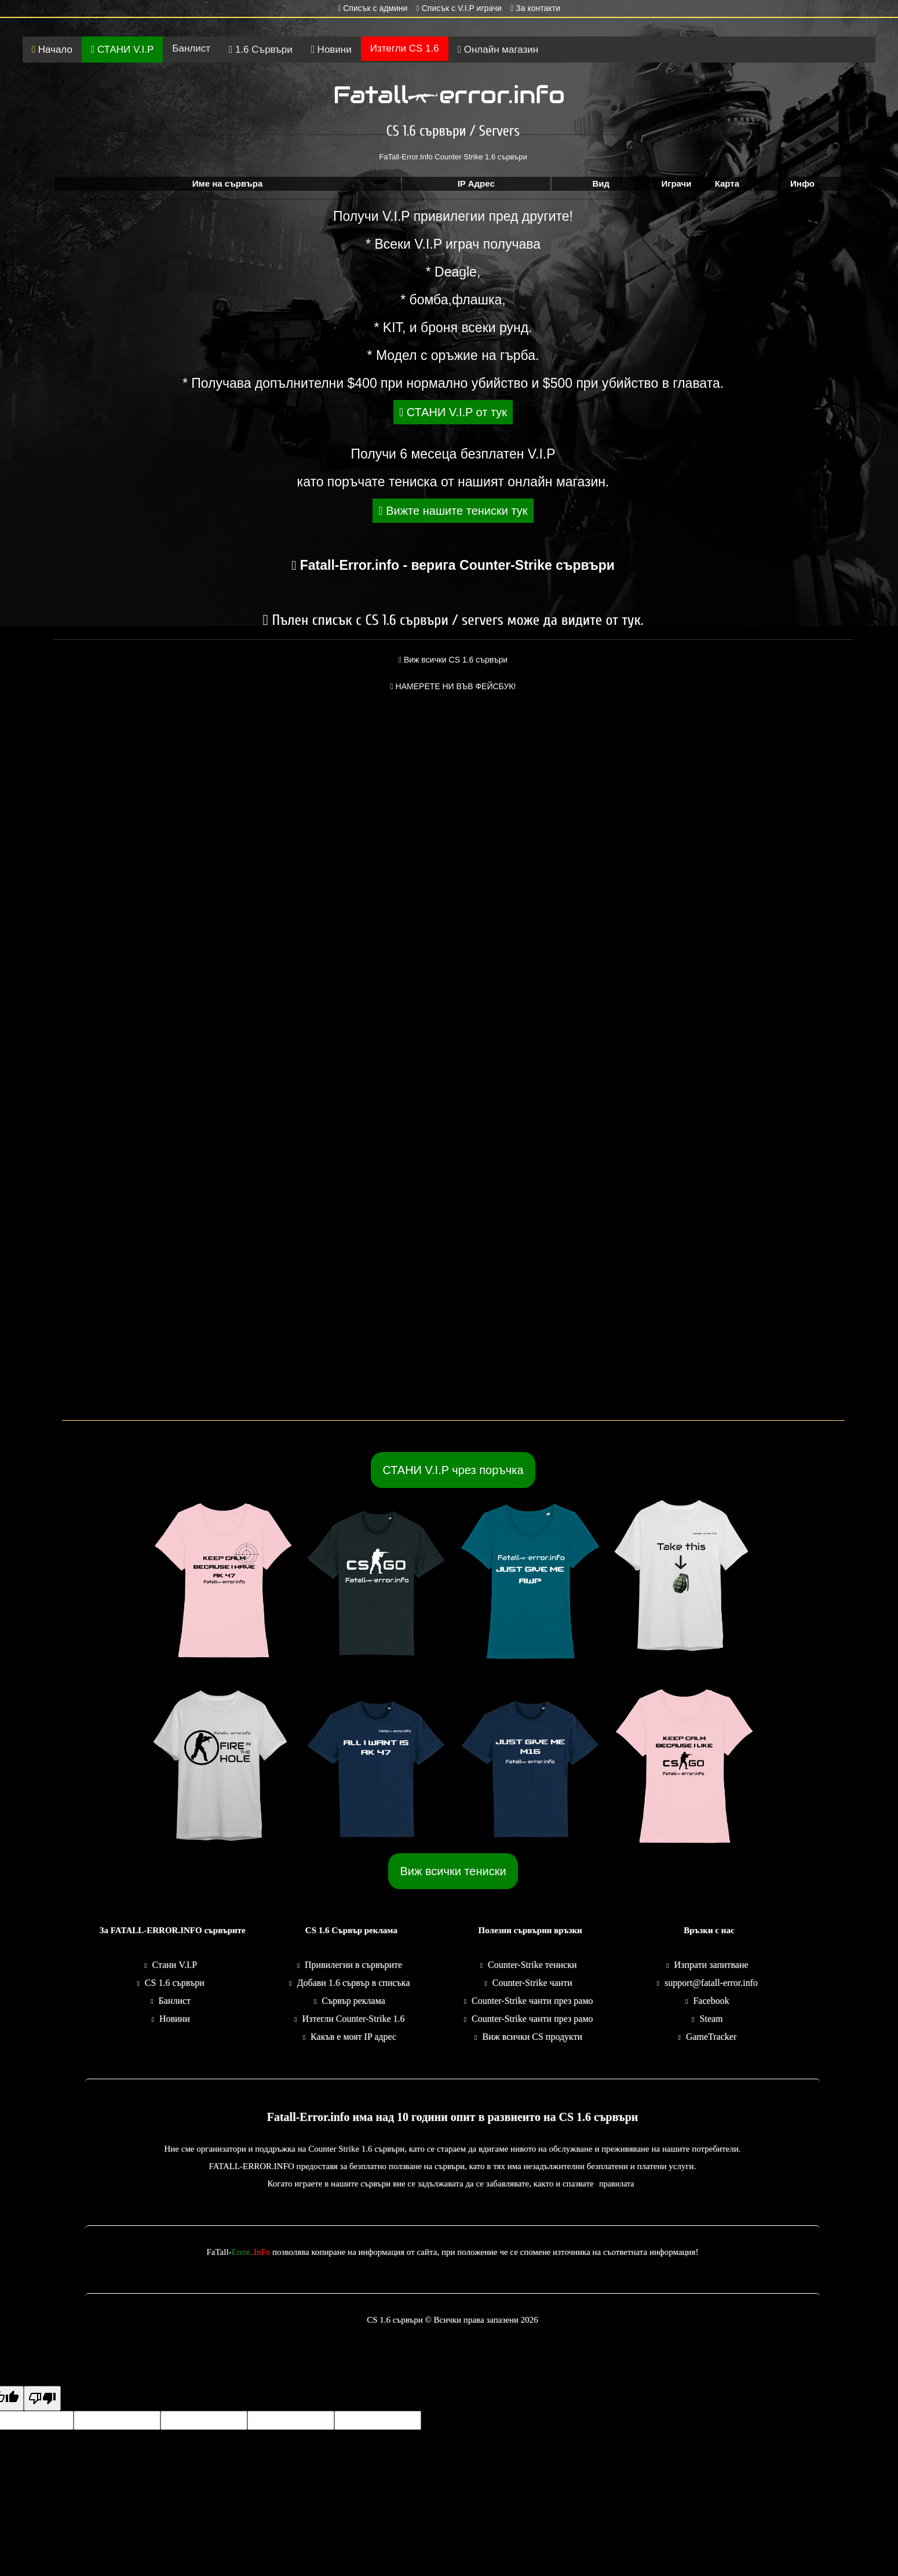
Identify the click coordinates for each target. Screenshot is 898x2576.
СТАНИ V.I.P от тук (453, 412)
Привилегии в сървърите (353, 1965)
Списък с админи (372, 8)
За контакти (535, 8)
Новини (331, 49)
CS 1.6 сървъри (175, 1983)
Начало (52, 49)
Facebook (711, 2001)
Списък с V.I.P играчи (459, 8)
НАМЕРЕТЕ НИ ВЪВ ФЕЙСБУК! (453, 686)
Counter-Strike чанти (532, 1983)
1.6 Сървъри (261, 49)
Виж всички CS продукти (532, 2037)
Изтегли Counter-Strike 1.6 (353, 2019)
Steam (711, 2019)
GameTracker (711, 2037)
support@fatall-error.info (711, 1983)
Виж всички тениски (453, 1871)
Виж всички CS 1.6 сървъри (453, 659)
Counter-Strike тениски (532, 1965)
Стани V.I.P (175, 1965)
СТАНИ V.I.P (122, 49)
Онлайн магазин (498, 49)
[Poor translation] (42, 2398)
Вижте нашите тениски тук (452, 510)
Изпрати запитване (711, 1965)
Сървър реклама (353, 2001)
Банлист (191, 48)
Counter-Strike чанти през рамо (532, 2001)
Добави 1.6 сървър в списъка (353, 1983)
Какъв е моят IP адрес (353, 2037)
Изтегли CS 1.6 (404, 48)
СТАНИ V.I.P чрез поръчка (452, 1470)
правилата (616, 2184)
